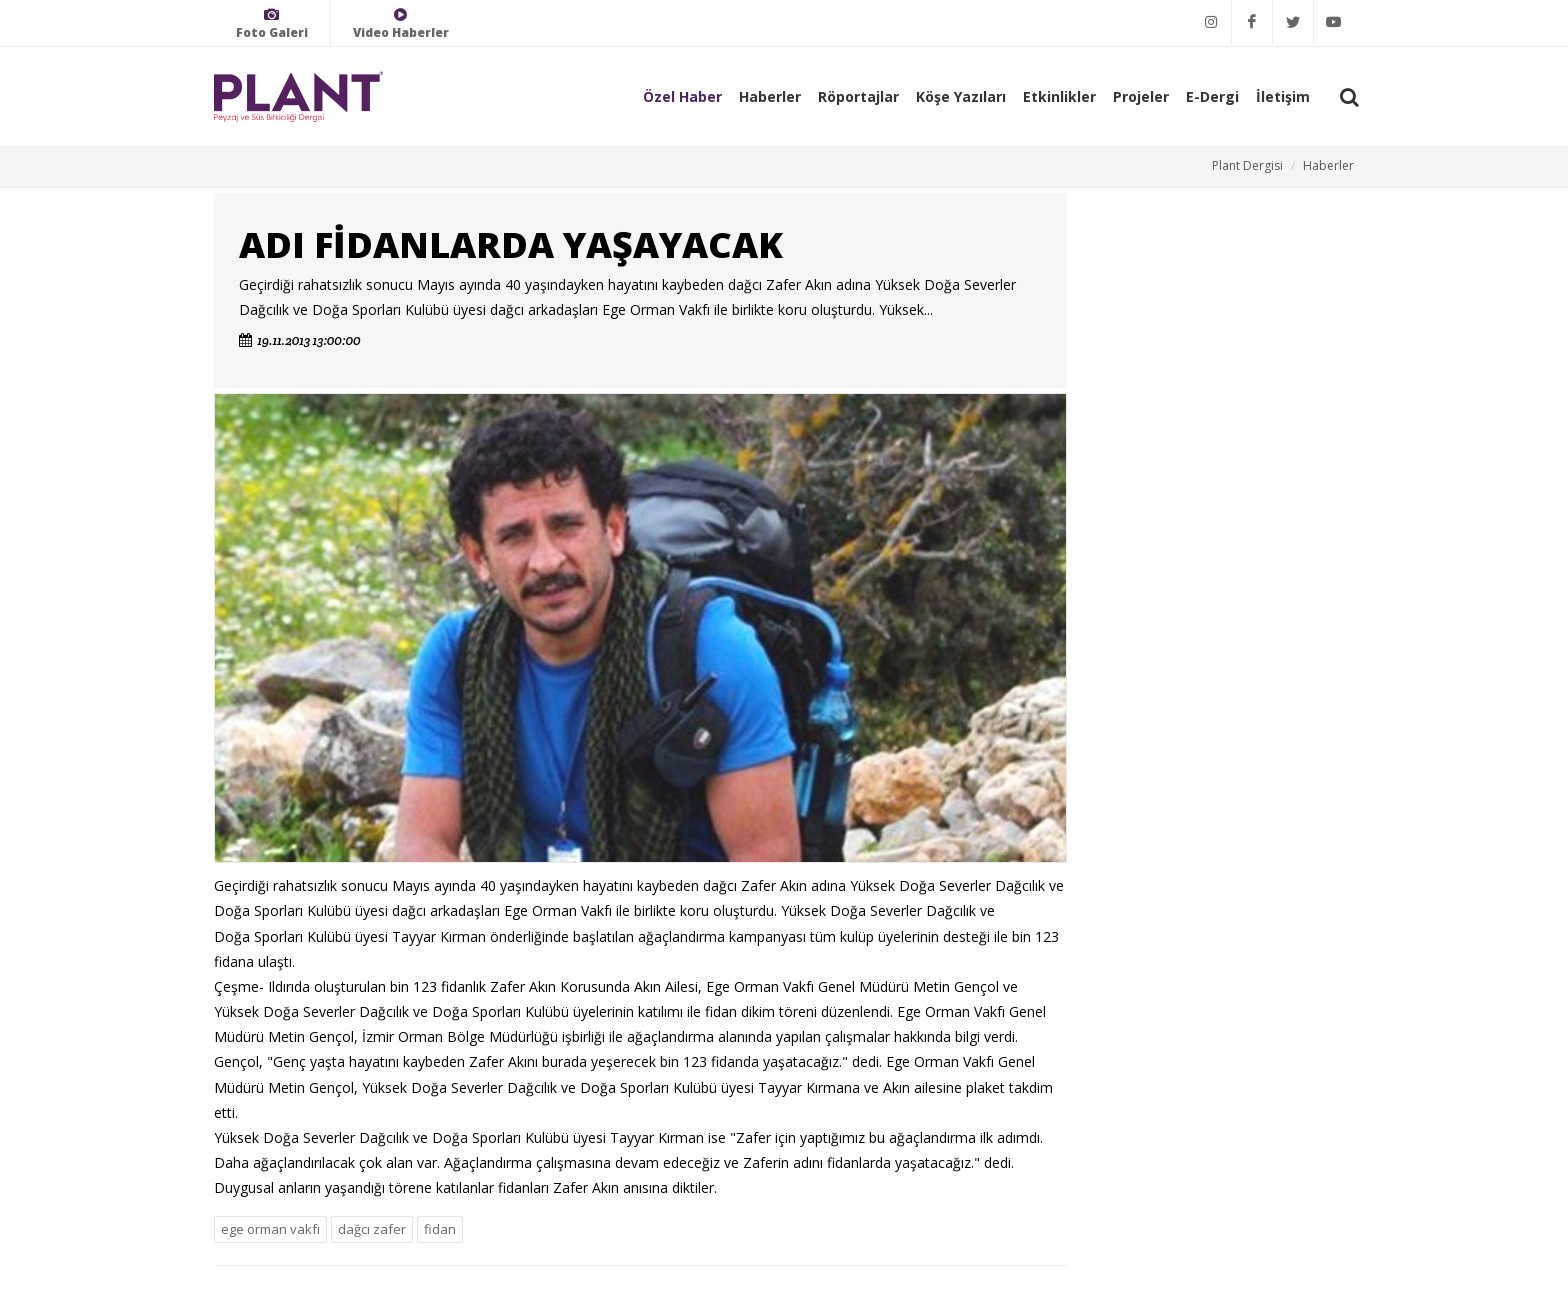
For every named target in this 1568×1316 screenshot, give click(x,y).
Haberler (770, 96)
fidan (440, 1229)
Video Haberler (401, 23)
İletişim (1283, 96)
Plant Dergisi (1247, 165)
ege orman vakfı (270, 1229)
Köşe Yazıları (961, 96)
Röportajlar (858, 96)
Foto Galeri (272, 23)
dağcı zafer (372, 1229)
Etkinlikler (1059, 96)
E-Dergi (1212, 96)
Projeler (1141, 96)
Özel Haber (682, 96)
